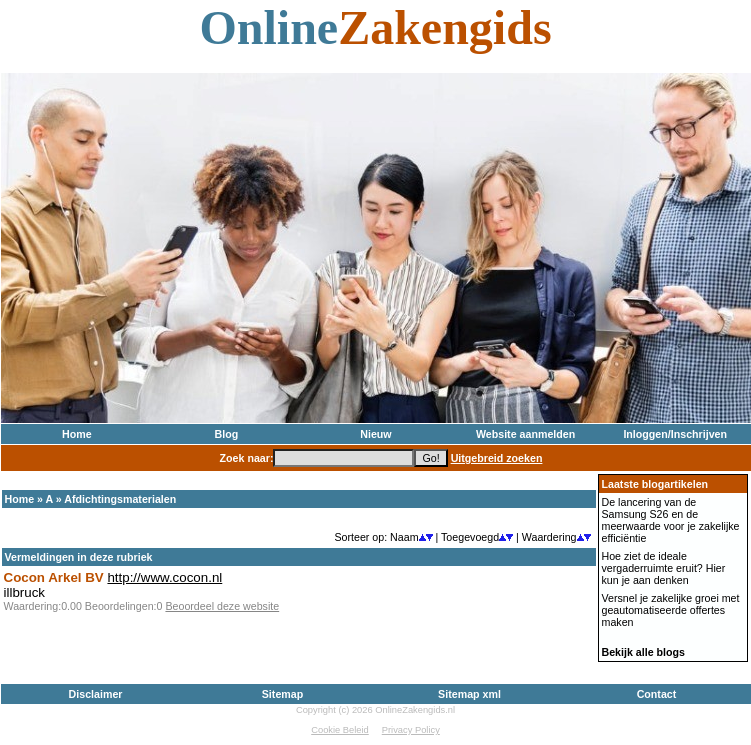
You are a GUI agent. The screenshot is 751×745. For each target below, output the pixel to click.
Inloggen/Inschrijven (675, 434)
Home (77, 434)
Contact (657, 694)
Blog (227, 434)
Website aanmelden (525, 434)
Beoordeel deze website (222, 606)
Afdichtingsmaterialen (120, 499)
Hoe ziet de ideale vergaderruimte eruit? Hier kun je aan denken (664, 568)
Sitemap (282, 694)
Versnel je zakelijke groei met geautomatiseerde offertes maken (671, 610)
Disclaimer (96, 694)
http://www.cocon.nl (164, 577)
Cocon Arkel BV (54, 577)
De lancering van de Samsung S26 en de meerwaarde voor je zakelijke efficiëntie (671, 520)
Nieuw (375, 434)
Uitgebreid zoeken (497, 458)
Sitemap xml (469, 694)
